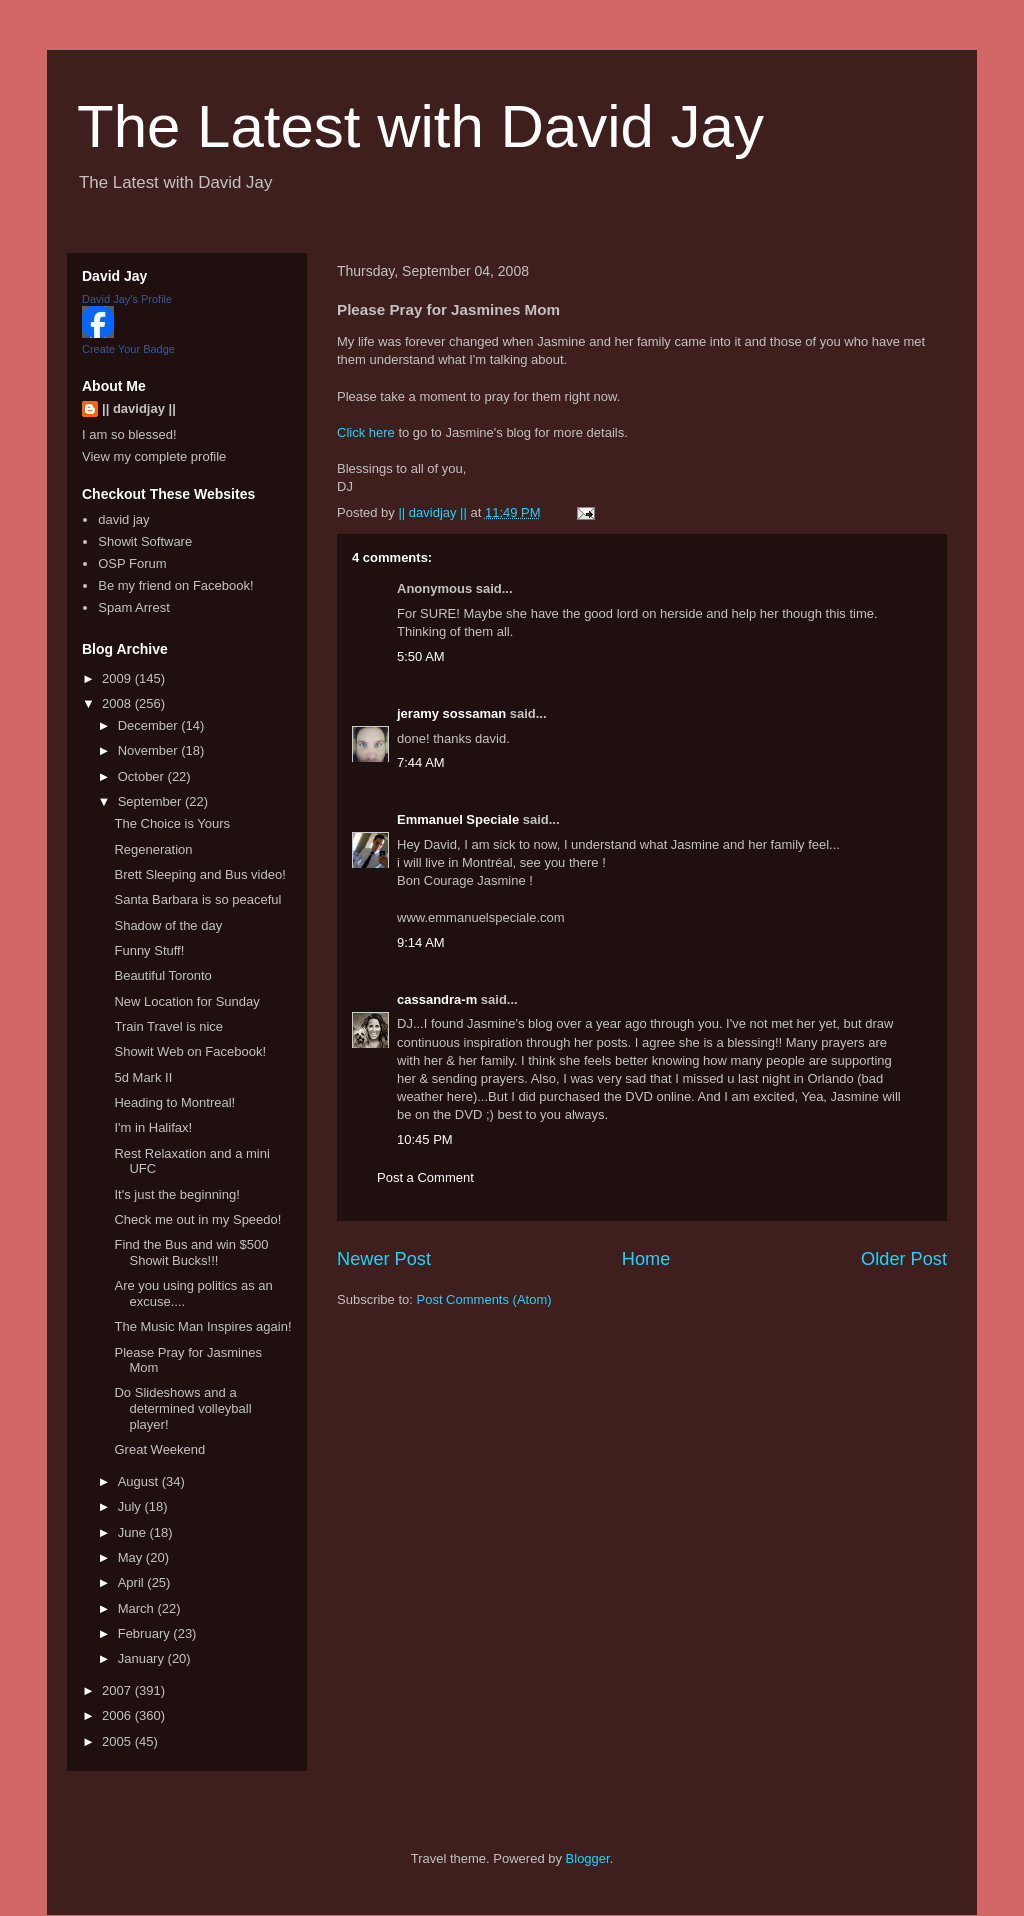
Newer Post (384, 1259)
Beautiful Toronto (162, 975)
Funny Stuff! (149, 950)
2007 (118, 1690)
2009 (118, 678)
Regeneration (153, 849)
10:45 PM (425, 1139)
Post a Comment (425, 1177)
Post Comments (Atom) (484, 1299)
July (131, 1506)
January (143, 1658)
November (150, 750)
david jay (123, 519)
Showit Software (145, 541)
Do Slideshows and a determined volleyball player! (182, 1408)
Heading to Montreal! (174, 1102)
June (134, 1532)
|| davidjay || (139, 408)
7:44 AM (421, 762)
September (151, 801)
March (138, 1608)
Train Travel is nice (168, 1026)
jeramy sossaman (451, 713)
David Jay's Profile (127, 299)
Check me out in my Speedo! (197, 1219)
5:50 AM (421, 656)
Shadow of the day (168, 925)
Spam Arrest (134, 607)
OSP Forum (132, 563)
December (150, 725)
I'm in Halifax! (153, 1127)
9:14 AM (421, 942)
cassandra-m (437, 999)
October (143, 776)
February (146, 1633)
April (133, 1582)
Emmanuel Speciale (458, 819)
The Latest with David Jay (420, 126)
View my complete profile (154, 456)
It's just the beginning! (176, 1194)
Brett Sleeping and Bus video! (199, 874)
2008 (118, 703)
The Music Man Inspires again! (202, 1326)
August (140, 1481)
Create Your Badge (128, 349)
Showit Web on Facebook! (190, 1051)
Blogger (588, 1858)
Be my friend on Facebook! (175, 585)
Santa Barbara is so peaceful (197, 899)
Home (646, 1259)
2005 (118, 1741)
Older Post (904, 1259)
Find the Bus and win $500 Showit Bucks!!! (191, 1252)
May (132, 1557)
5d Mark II (143, 1077)
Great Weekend (159, 1449)
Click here (366, 432)
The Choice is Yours (172, 823)
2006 (118, 1715)
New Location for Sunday (186, 1001)
